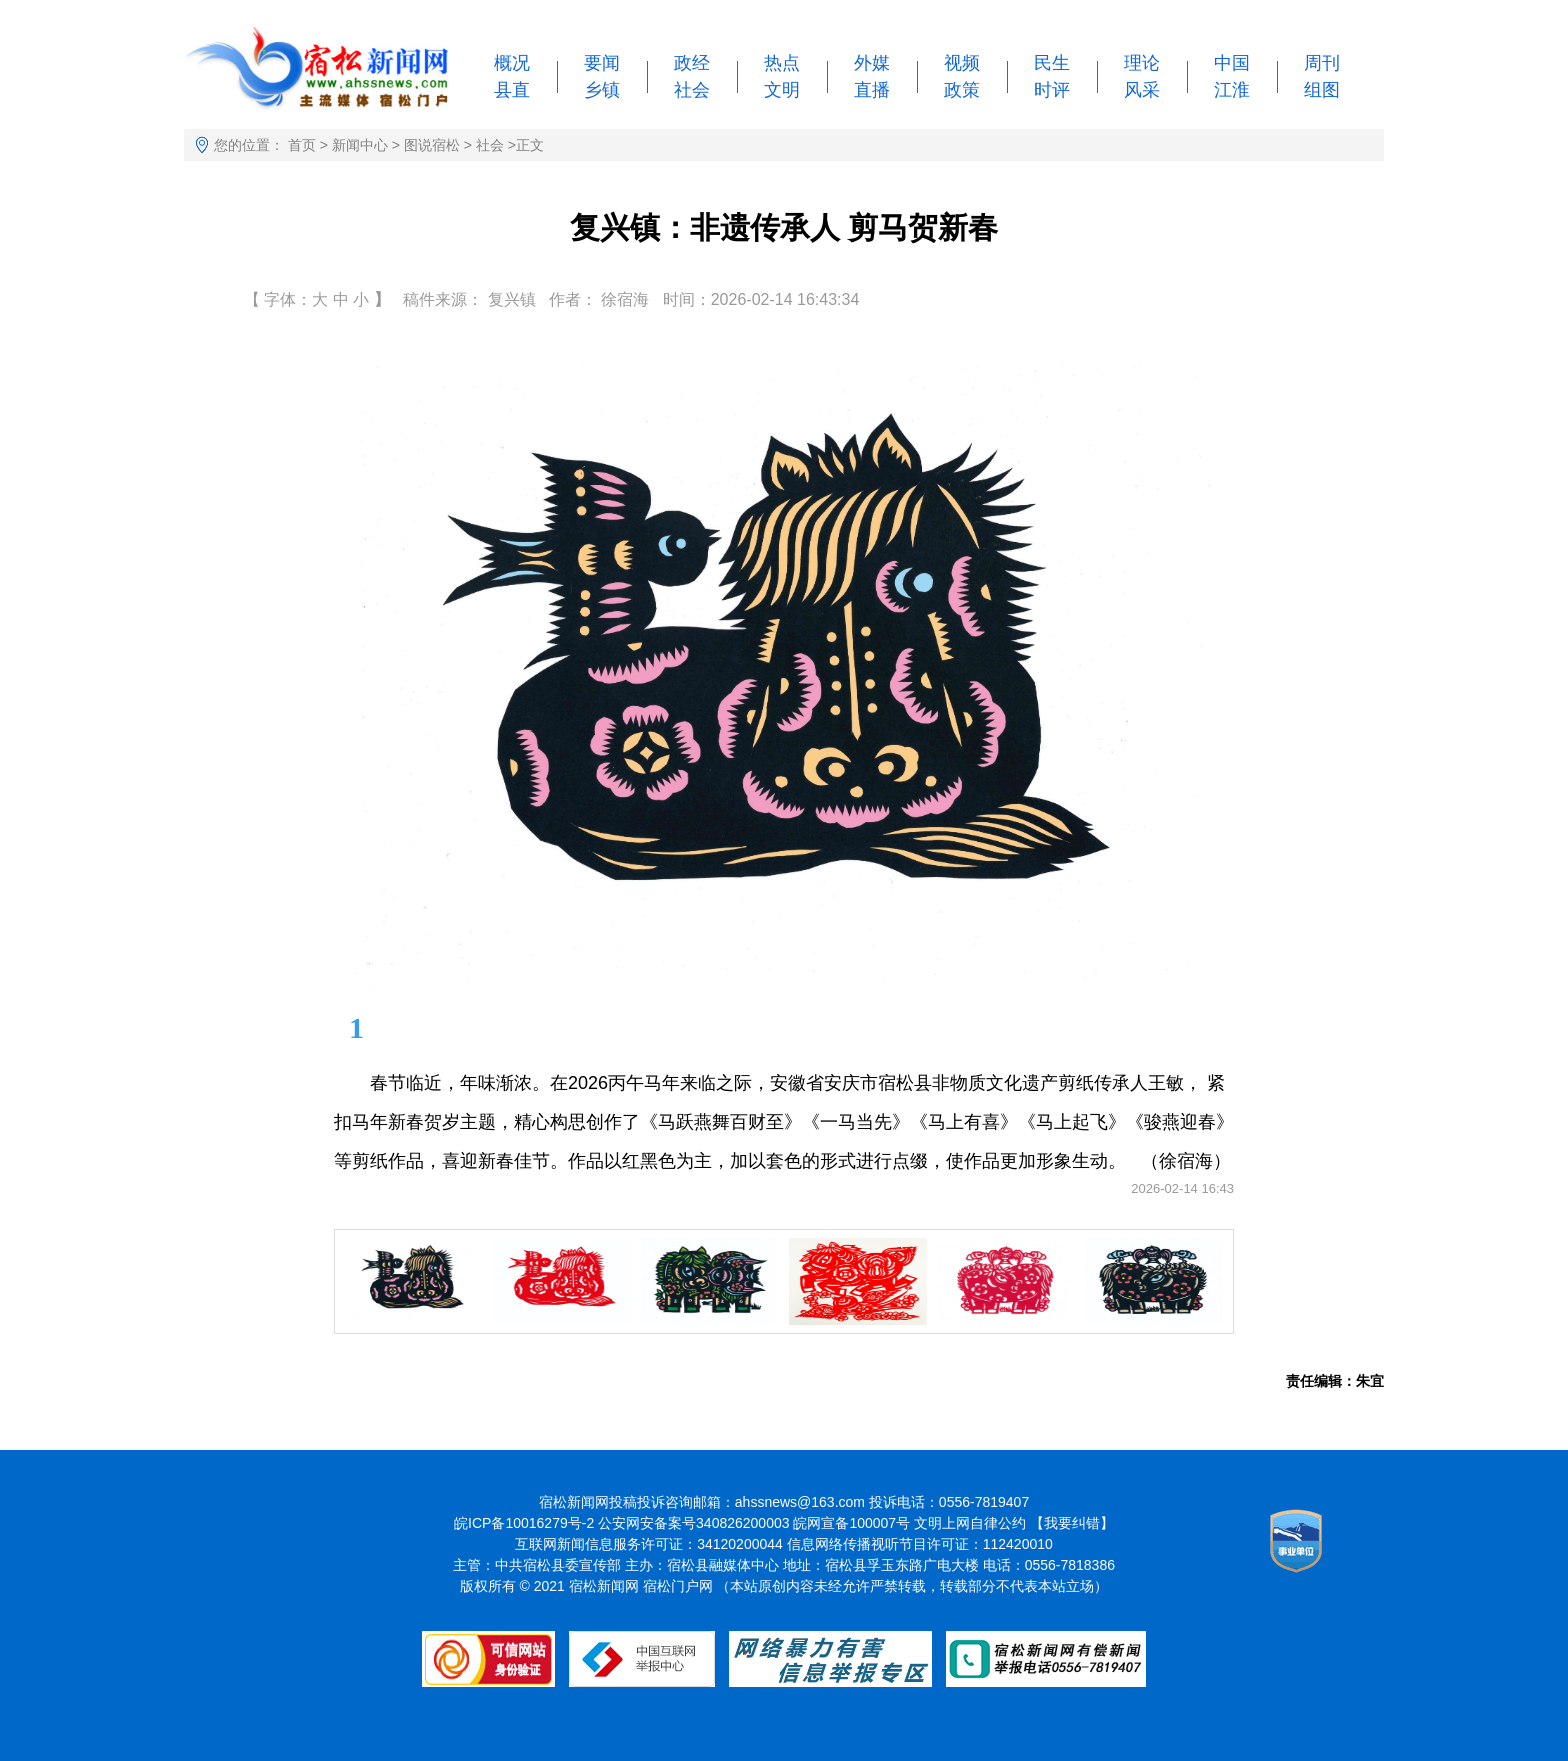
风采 (1142, 90)
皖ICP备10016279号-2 (524, 1523)
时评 (1052, 90)
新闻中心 (360, 145)
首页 (302, 145)
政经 (692, 63)
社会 (692, 90)
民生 (1052, 63)
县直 (512, 90)
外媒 (872, 63)
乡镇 (602, 90)
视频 (962, 63)
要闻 (602, 63)
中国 (1232, 63)
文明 (782, 90)
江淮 (1232, 90)
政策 (962, 90)
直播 (872, 90)
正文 (530, 145)
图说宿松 (432, 145)
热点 (782, 63)
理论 (1142, 63)
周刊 (1322, 63)
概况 (512, 63)
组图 (1322, 90)
